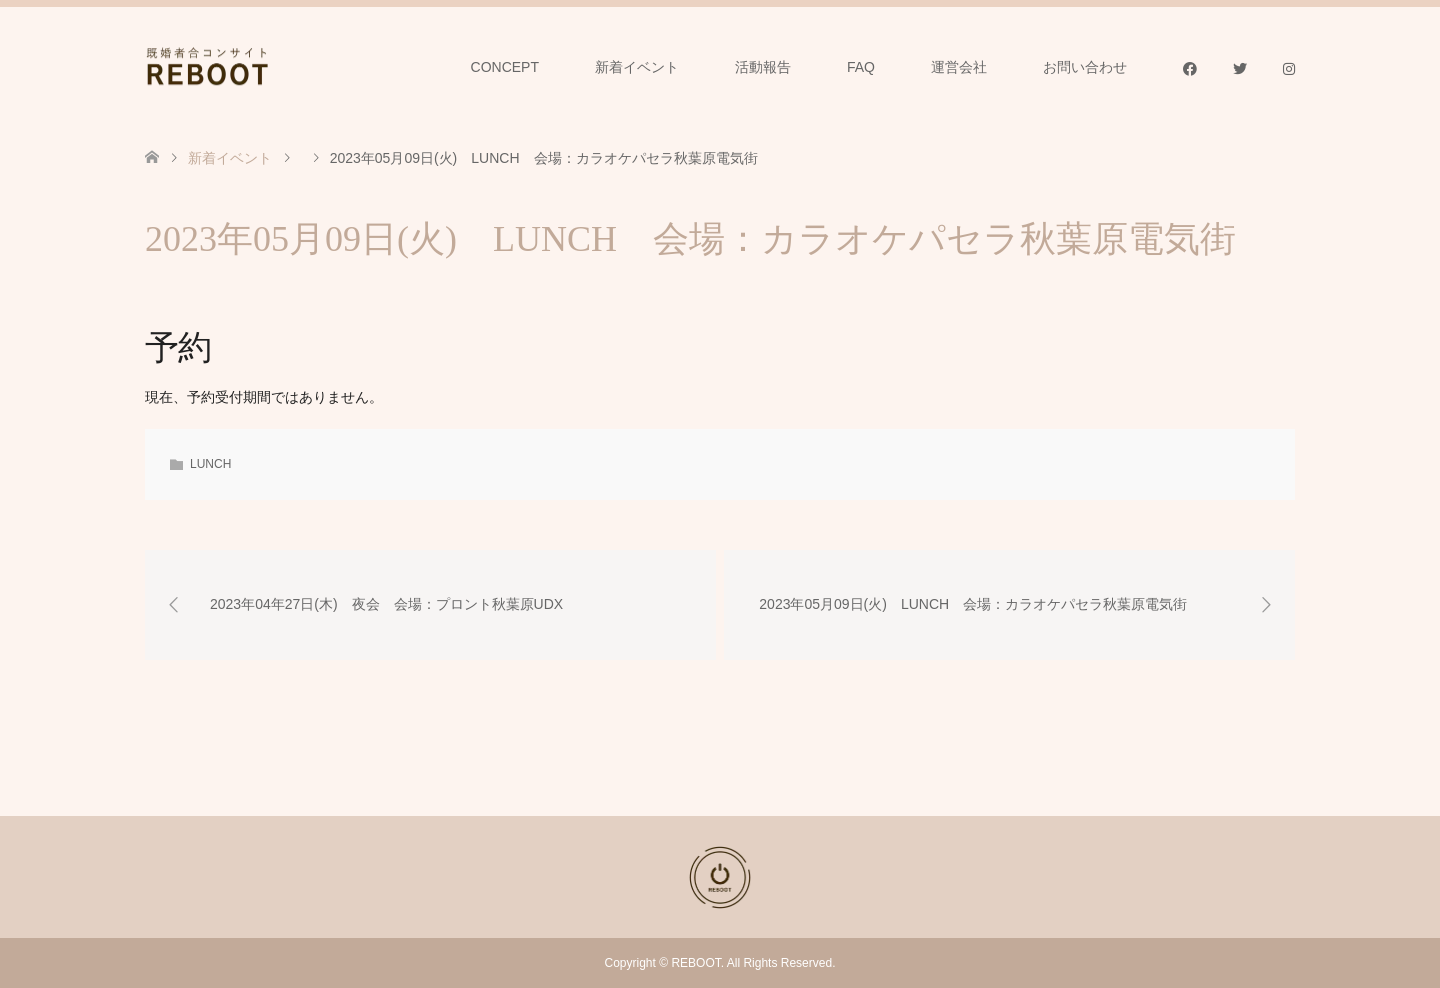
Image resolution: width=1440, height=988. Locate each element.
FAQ (861, 67)
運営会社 (959, 67)
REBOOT (695, 963)
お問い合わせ (1085, 67)
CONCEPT (505, 67)
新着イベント (637, 67)
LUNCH (210, 464)
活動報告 (763, 67)
